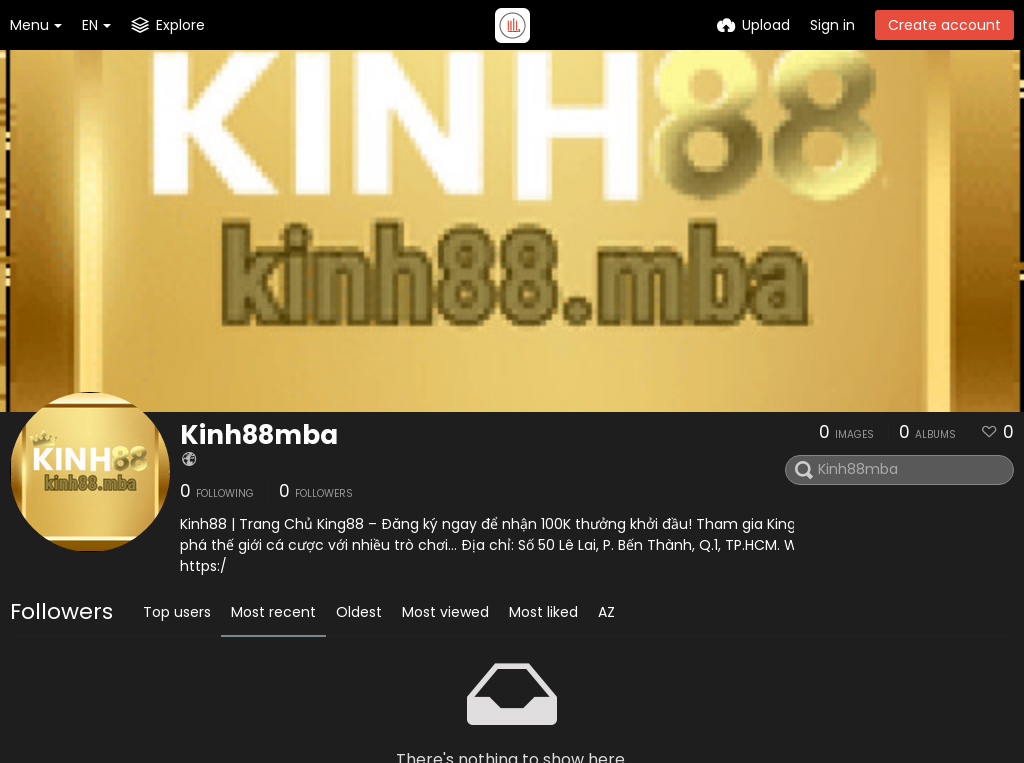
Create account (944, 25)
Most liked (543, 612)
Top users (177, 612)
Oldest (359, 612)
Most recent (273, 612)
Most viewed (445, 612)
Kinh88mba (259, 435)
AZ (606, 612)
